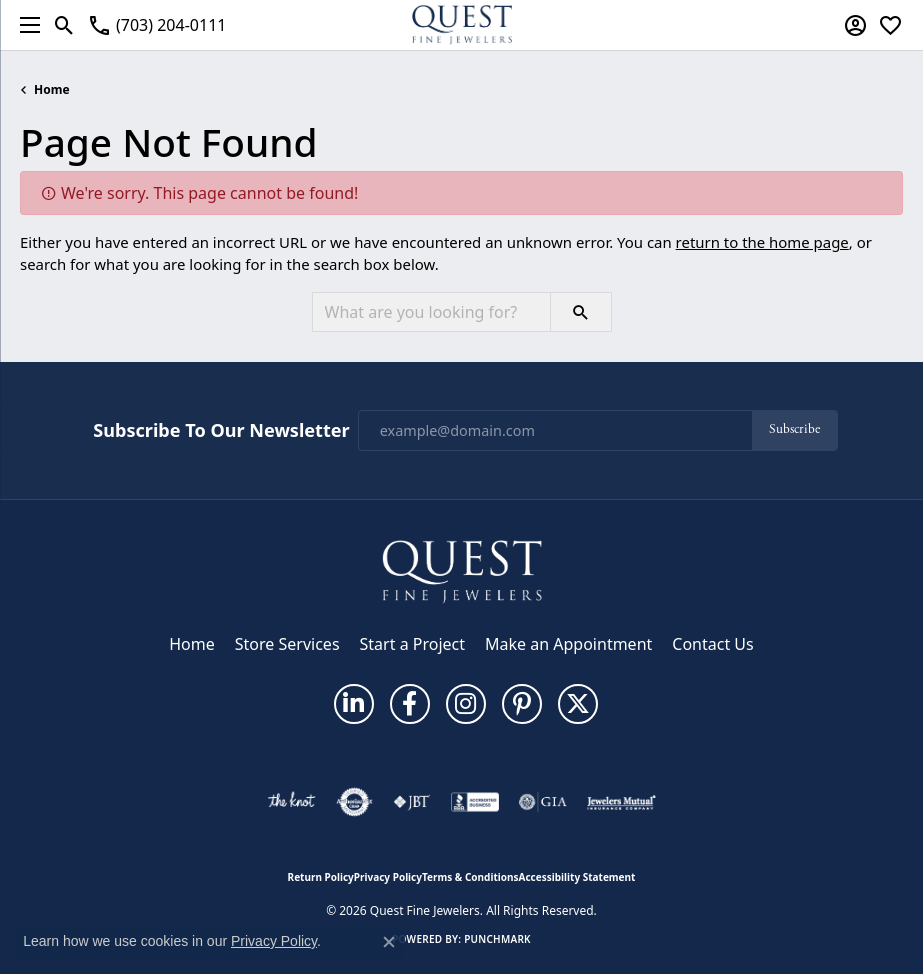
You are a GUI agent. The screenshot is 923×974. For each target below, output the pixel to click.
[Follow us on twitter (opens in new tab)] (578, 704)
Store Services (287, 644)
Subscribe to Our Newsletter (221, 431)
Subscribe (794, 429)
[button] (64, 25)
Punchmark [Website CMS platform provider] (497, 939)
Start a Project (412, 644)
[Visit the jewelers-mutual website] (621, 802)
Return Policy (321, 877)
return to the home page (762, 242)
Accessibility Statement (577, 877)
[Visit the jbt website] (412, 802)
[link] (156, 25)
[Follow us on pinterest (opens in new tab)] (522, 704)
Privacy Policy (388, 877)
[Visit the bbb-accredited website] (475, 802)
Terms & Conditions (470, 877)
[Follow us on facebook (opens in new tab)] (410, 704)
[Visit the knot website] (291, 802)
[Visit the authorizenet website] (354, 802)
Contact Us (712, 644)
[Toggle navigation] (25, 25)
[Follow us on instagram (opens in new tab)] (466, 704)
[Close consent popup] (389, 942)
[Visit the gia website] (543, 802)
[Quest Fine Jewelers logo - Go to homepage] (462, 25)
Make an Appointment (568, 644)
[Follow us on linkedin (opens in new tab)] (354, 704)
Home (52, 89)
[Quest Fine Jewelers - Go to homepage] (462, 571)
